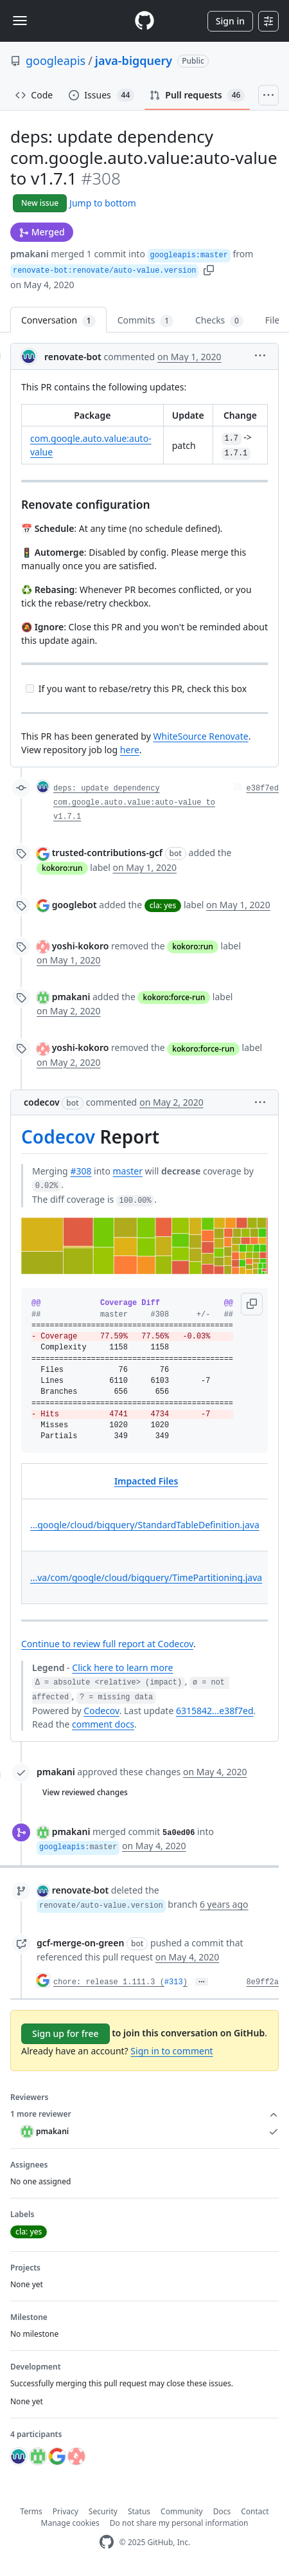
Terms (31, 2511)
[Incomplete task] (30, 688)
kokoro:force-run (174, 997)
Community (182, 2511)
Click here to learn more (122, 1667)
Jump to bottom (102, 203)
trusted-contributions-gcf (107, 852)
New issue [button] (39, 202)
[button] (209, 269)
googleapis (55, 60)
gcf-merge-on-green (80, 1943)
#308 (80, 1171)
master (128, 1171)
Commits (145, 320)
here (129, 750)
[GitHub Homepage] (106, 2542)
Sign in (230, 21)
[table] (144, 1533)
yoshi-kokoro (80, 946)
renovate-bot (72, 357)
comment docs (103, 1724)
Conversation (58, 320)
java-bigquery (133, 60)
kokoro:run (62, 868)
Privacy (65, 2511)
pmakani (29, 254)
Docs (222, 2511)
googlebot (74, 905)
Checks (219, 320)
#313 (173, 1982)
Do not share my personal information (179, 2522)
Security (103, 2511)
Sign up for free (65, 2033)
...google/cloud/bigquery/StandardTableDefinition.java (144, 1525)
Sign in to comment (171, 2051)
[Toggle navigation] (20, 20)
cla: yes (163, 905)
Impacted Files (146, 1481)
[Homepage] (144, 21)
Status (139, 2511)
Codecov (58, 1136)
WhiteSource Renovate (200, 736)
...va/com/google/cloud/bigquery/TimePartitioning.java (146, 1577)
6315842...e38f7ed (215, 1710)
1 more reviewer (144, 2114)
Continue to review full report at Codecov (107, 1644)
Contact (254, 2511)
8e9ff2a (263, 1982)
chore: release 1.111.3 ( (108, 1982)
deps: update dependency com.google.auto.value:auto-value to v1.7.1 (134, 802)
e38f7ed (263, 788)
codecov (42, 1102)
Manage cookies (70, 2522)
